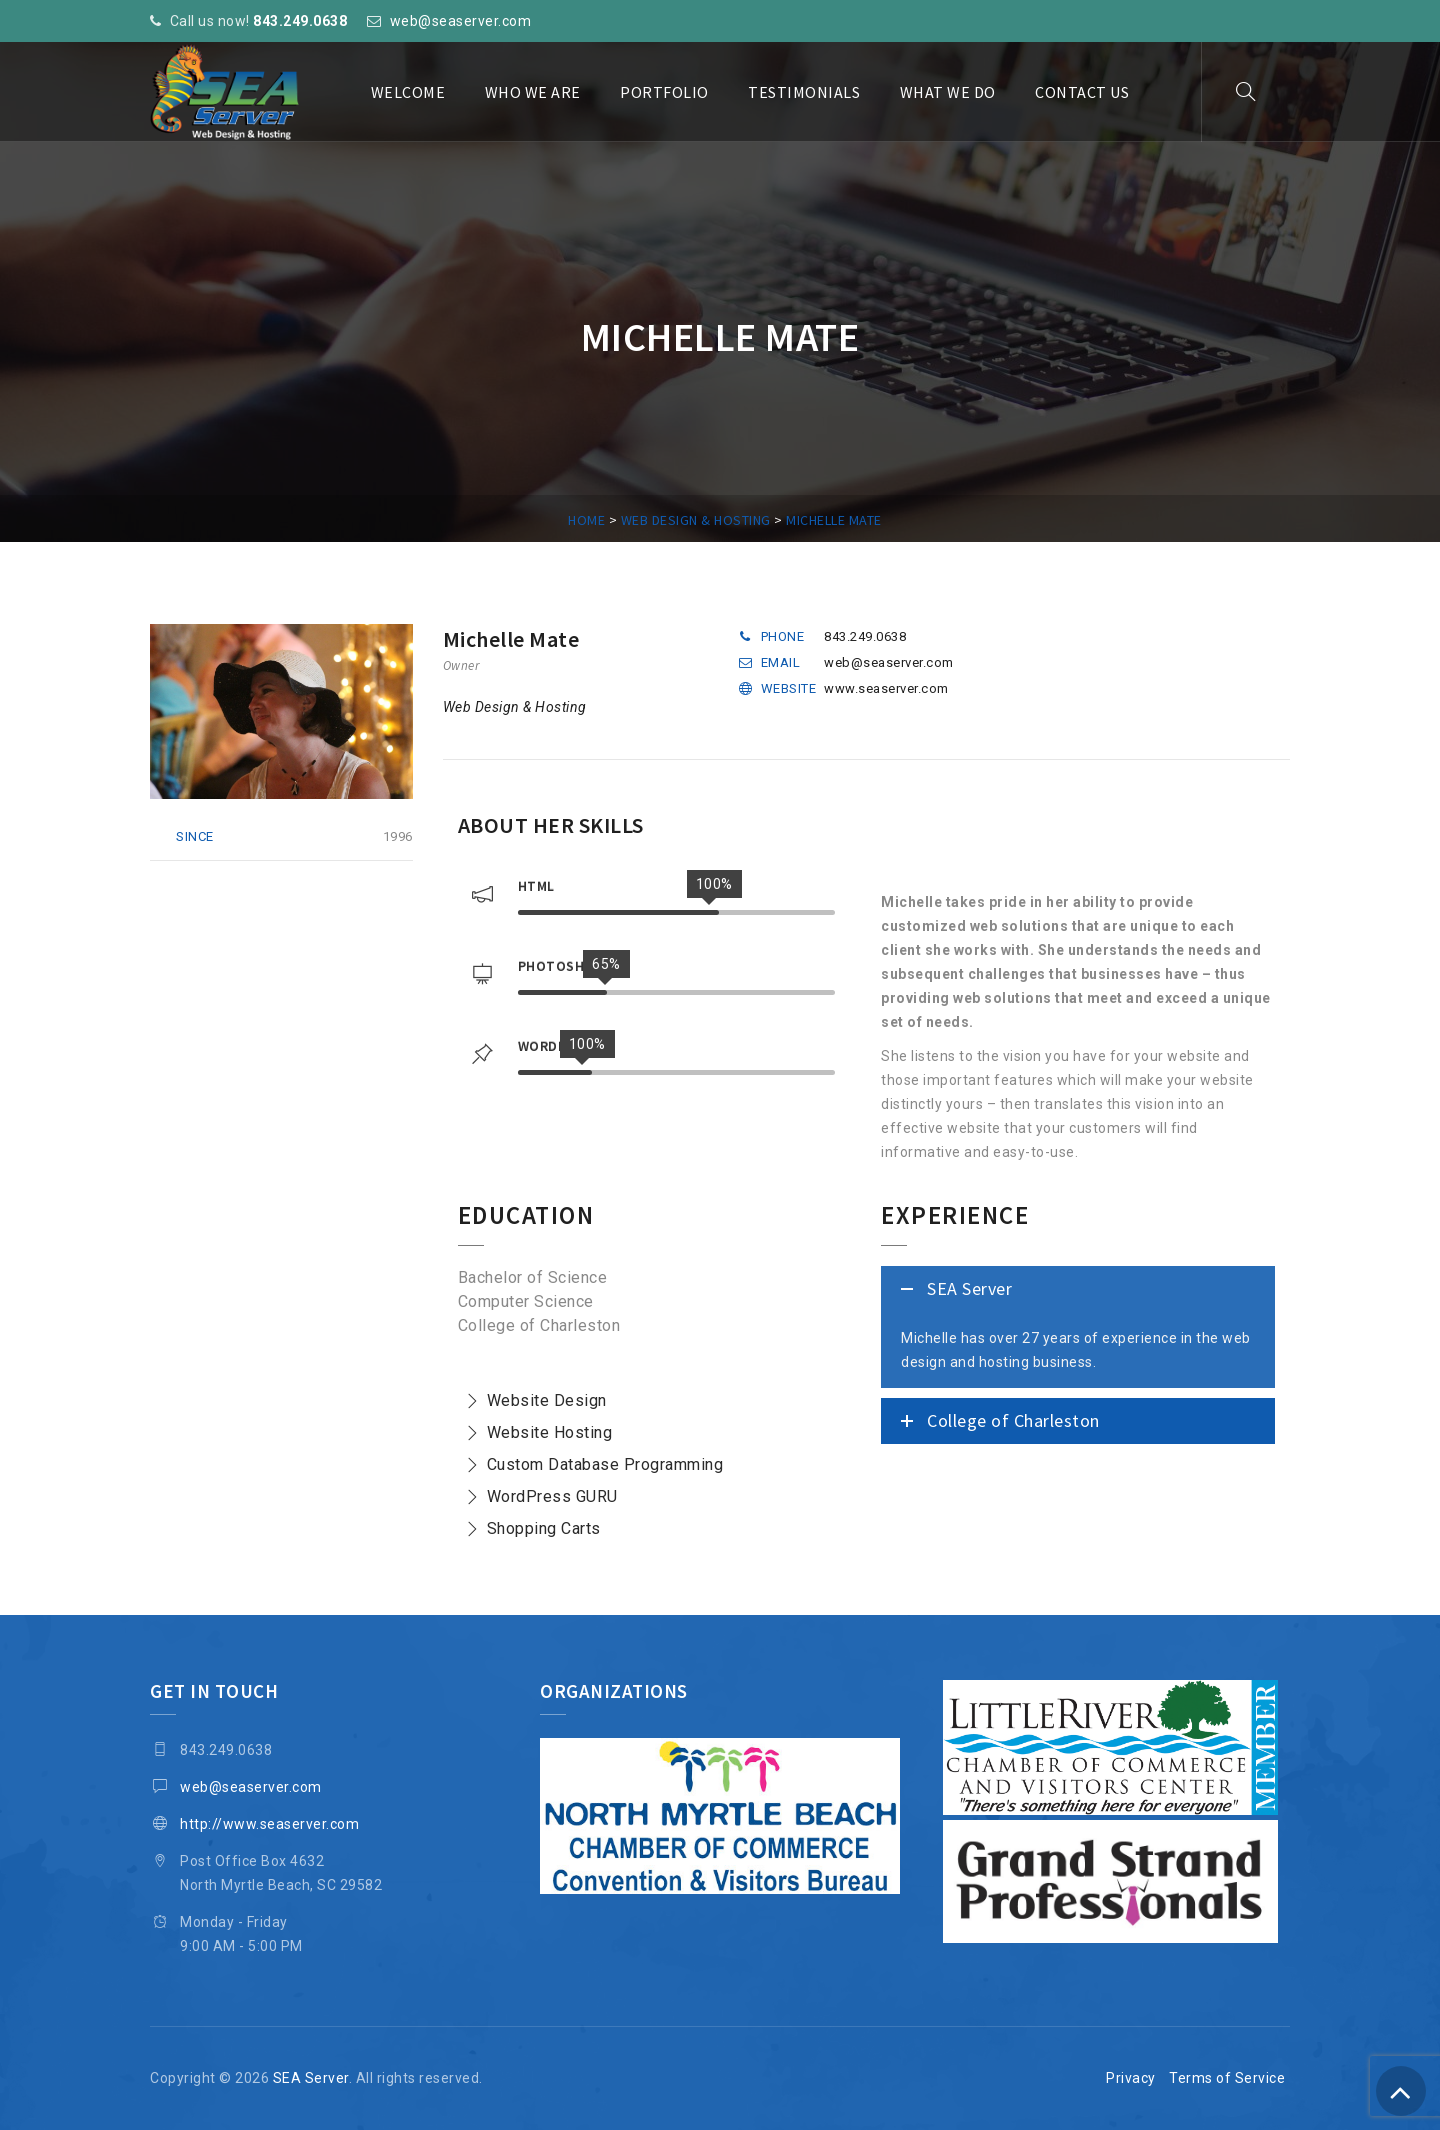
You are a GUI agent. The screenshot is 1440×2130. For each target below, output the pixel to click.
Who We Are (533, 92)
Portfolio (664, 92)
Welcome (408, 92)
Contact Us (1082, 92)
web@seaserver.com (461, 21)
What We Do (948, 92)
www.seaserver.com (886, 688)
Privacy (1131, 2078)
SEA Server (311, 2078)
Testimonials (804, 92)
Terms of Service (1227, 2078)
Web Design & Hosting (515, 707)
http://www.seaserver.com (269, 1824)
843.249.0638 (300, 21)
